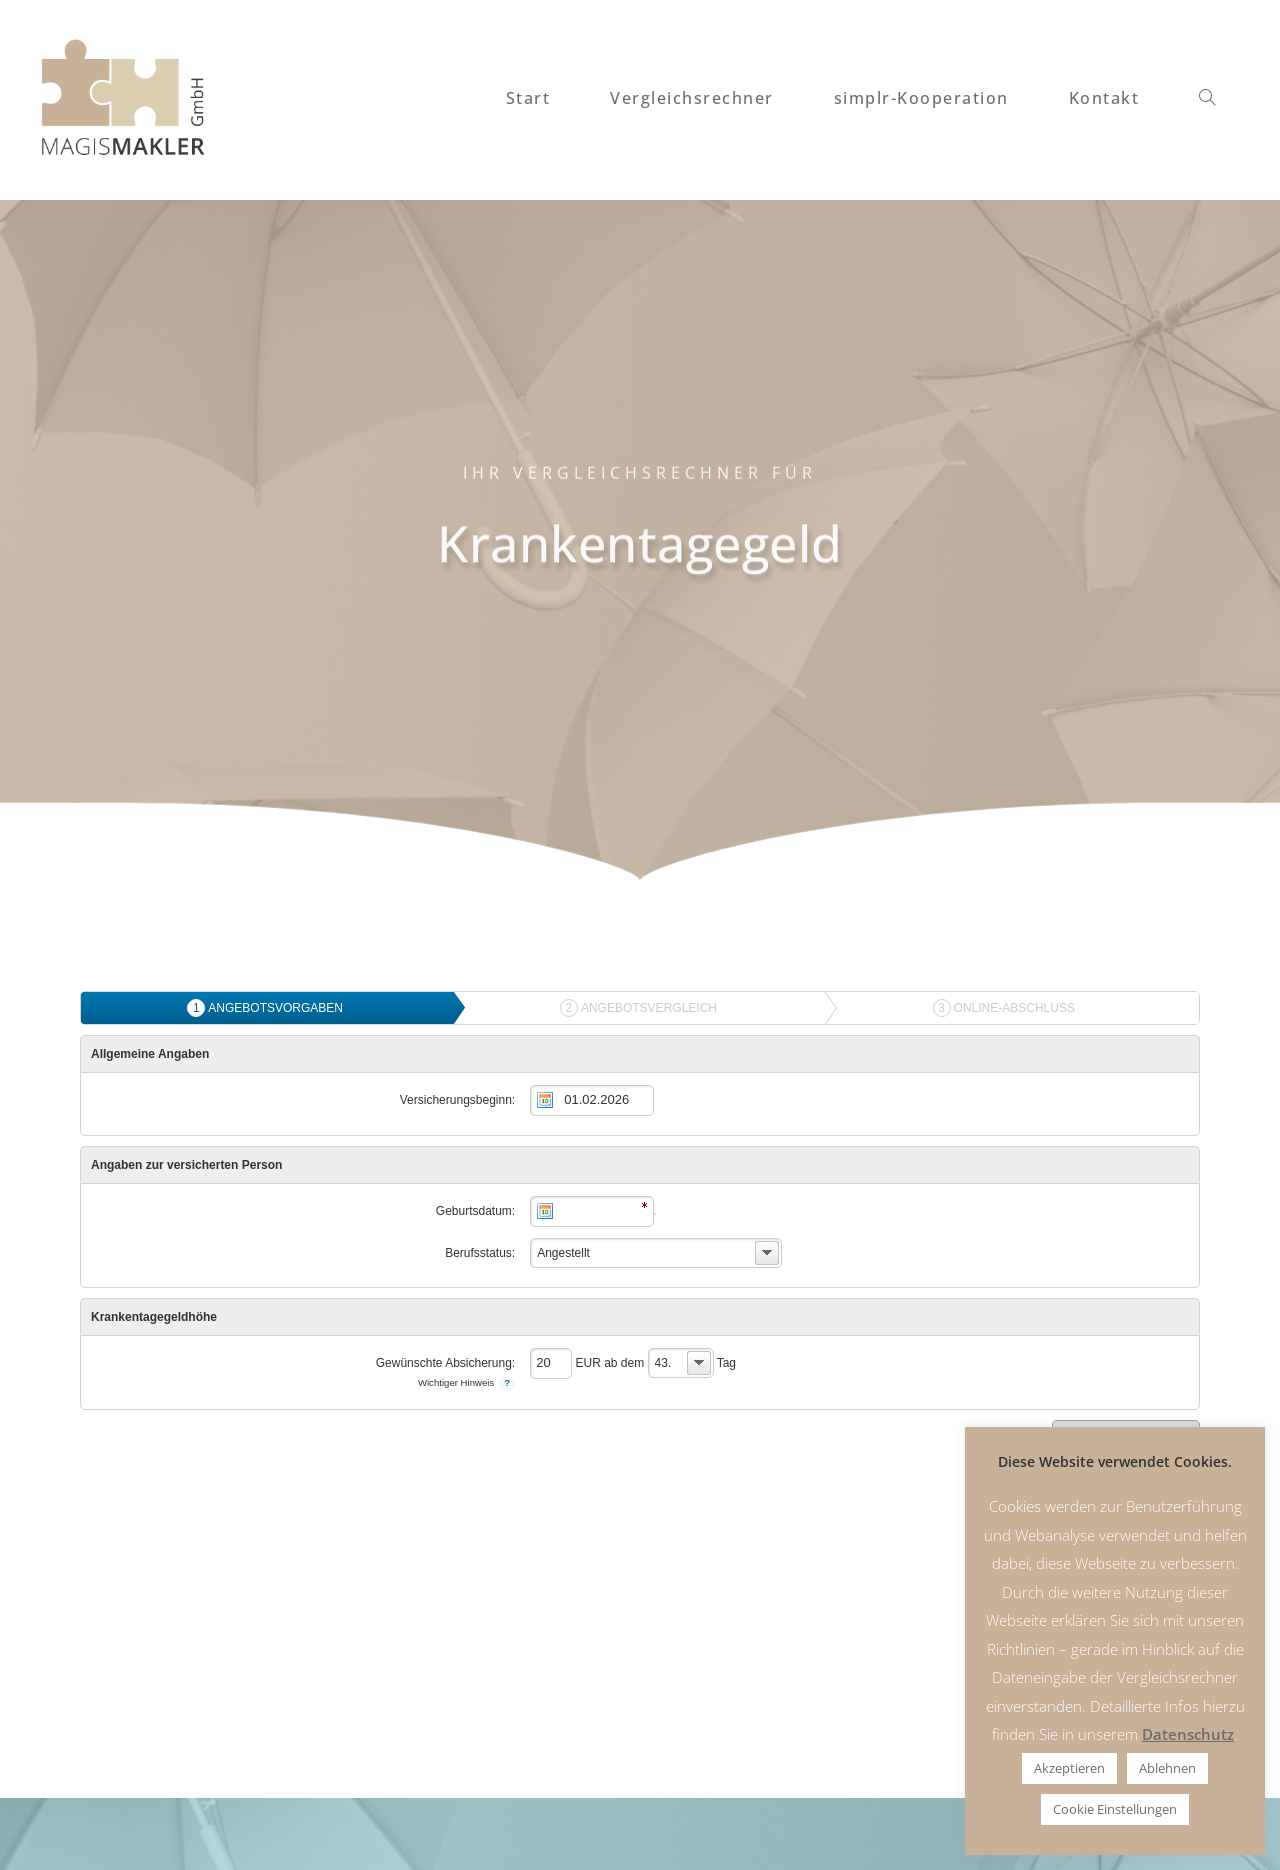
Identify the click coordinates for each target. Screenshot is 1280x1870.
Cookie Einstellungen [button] (1115, 1809)
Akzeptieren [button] (1069, 1768)
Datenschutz (1188, 1734)
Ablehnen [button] (1167, 1768)
